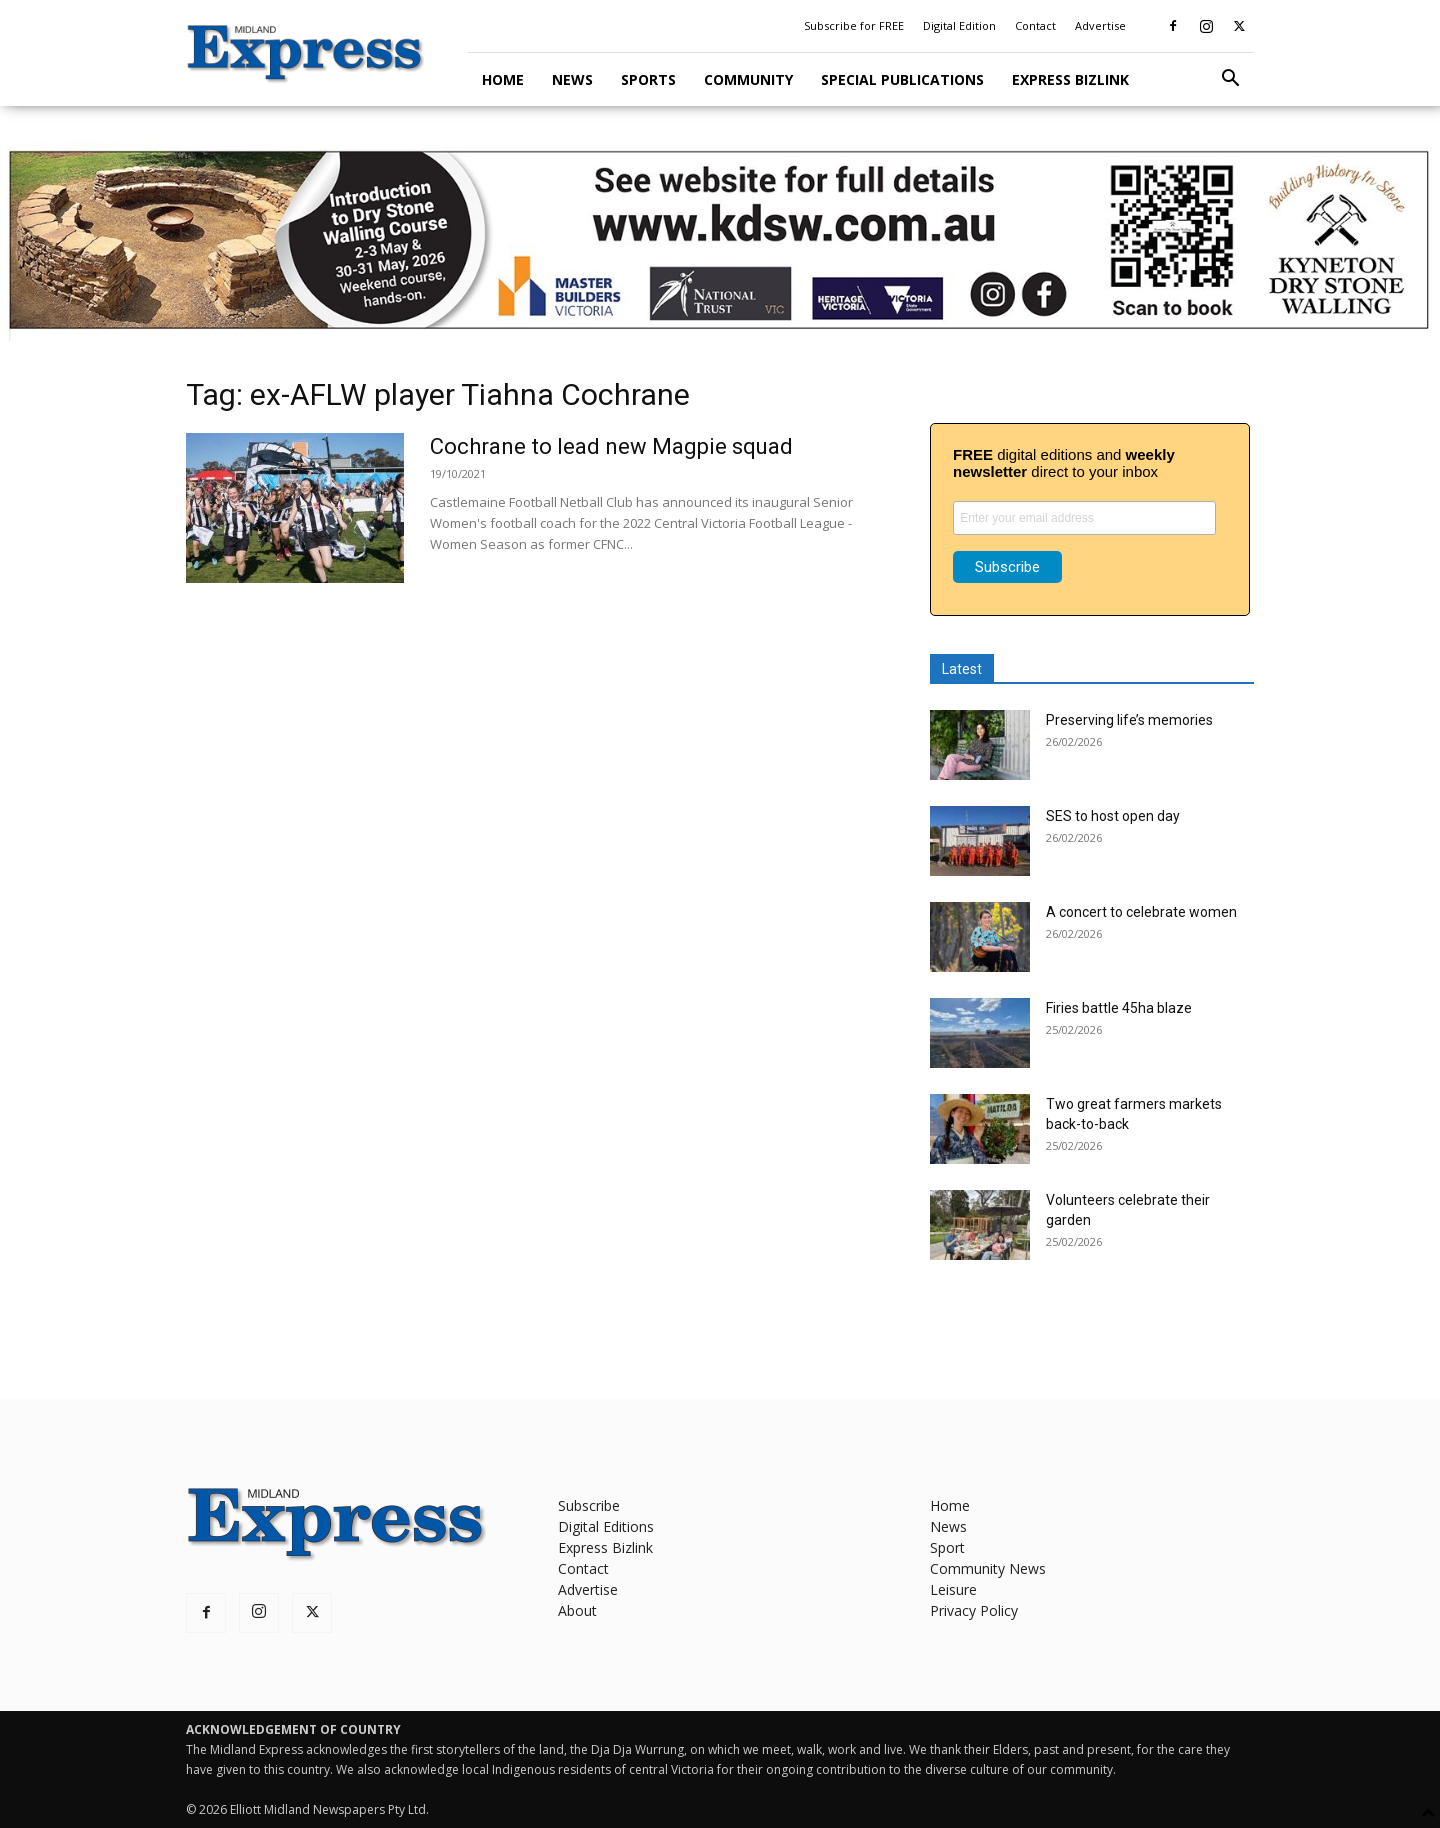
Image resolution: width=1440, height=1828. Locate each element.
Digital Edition (959, 25)
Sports (648, 79)
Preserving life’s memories (1129, 720)
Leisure (953, 1589)
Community (748, 79)
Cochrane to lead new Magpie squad (611, 446)
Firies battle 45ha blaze (1119, 1008)
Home (503, 79)
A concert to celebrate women (1141, 912)
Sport (947, 1547)
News (572, 79)
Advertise (1100, 25)
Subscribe (589, 1505)
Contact (1035, 25)
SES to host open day (1113, 816)
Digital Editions (606, 1526)
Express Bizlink (1070, 79)
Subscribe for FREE (854, 25)
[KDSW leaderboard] (720, 240)
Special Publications (902, 79)
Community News (988, 1568)
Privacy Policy (974, 1610)
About (577, 1610)
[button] (1230, 80)
